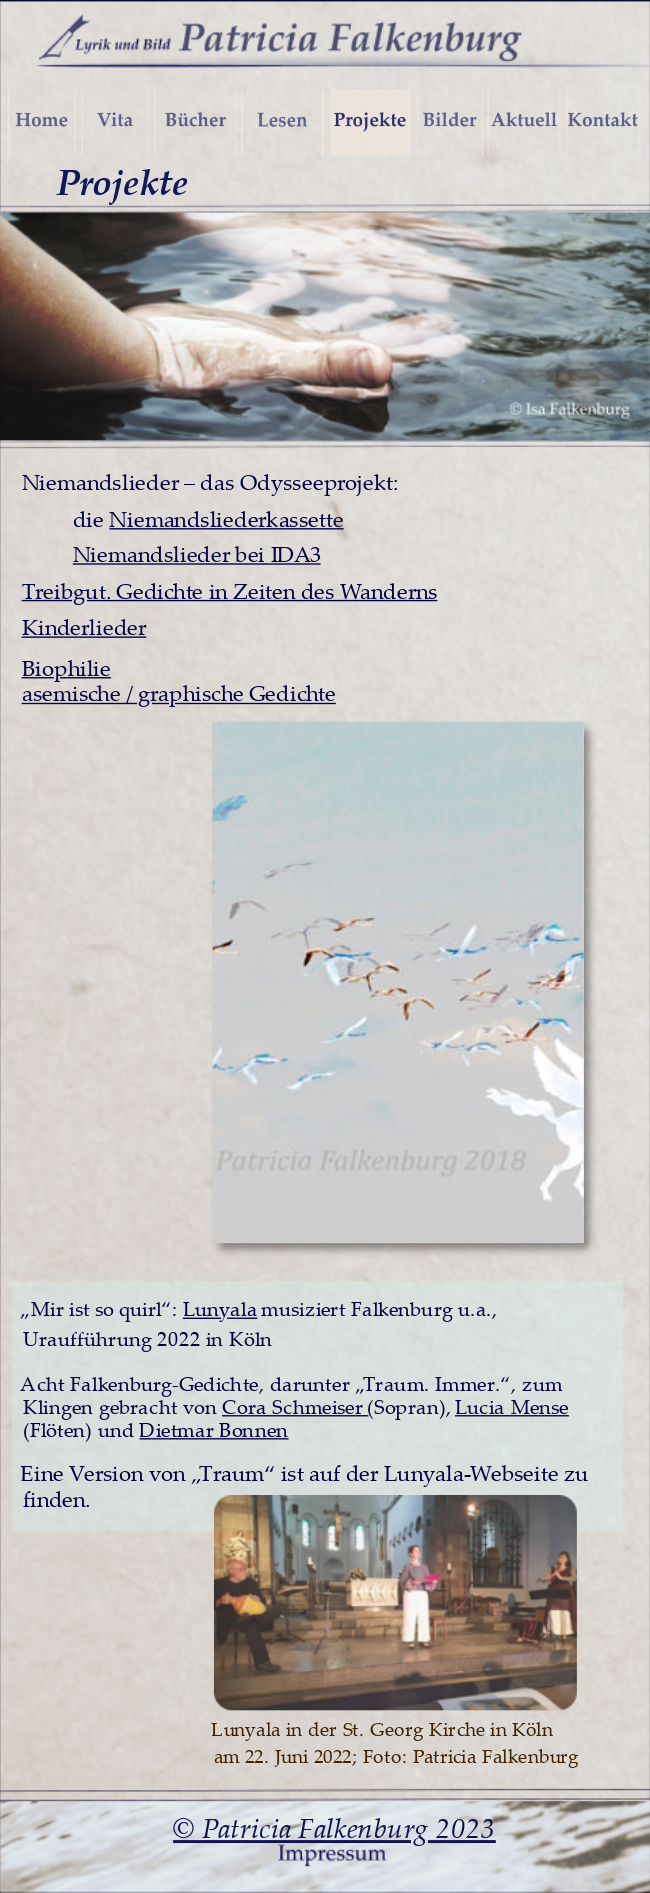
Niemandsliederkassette (226, 518)
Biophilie (66, 667)
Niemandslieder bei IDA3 (197, 553)
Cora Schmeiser (295, 1405)
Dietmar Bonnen (213, 1429)
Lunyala (220, 1308)
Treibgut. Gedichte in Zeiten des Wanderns (230, 590)
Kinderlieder (84, 627)
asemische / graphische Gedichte (179, 693)
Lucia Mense (512, 1405)
